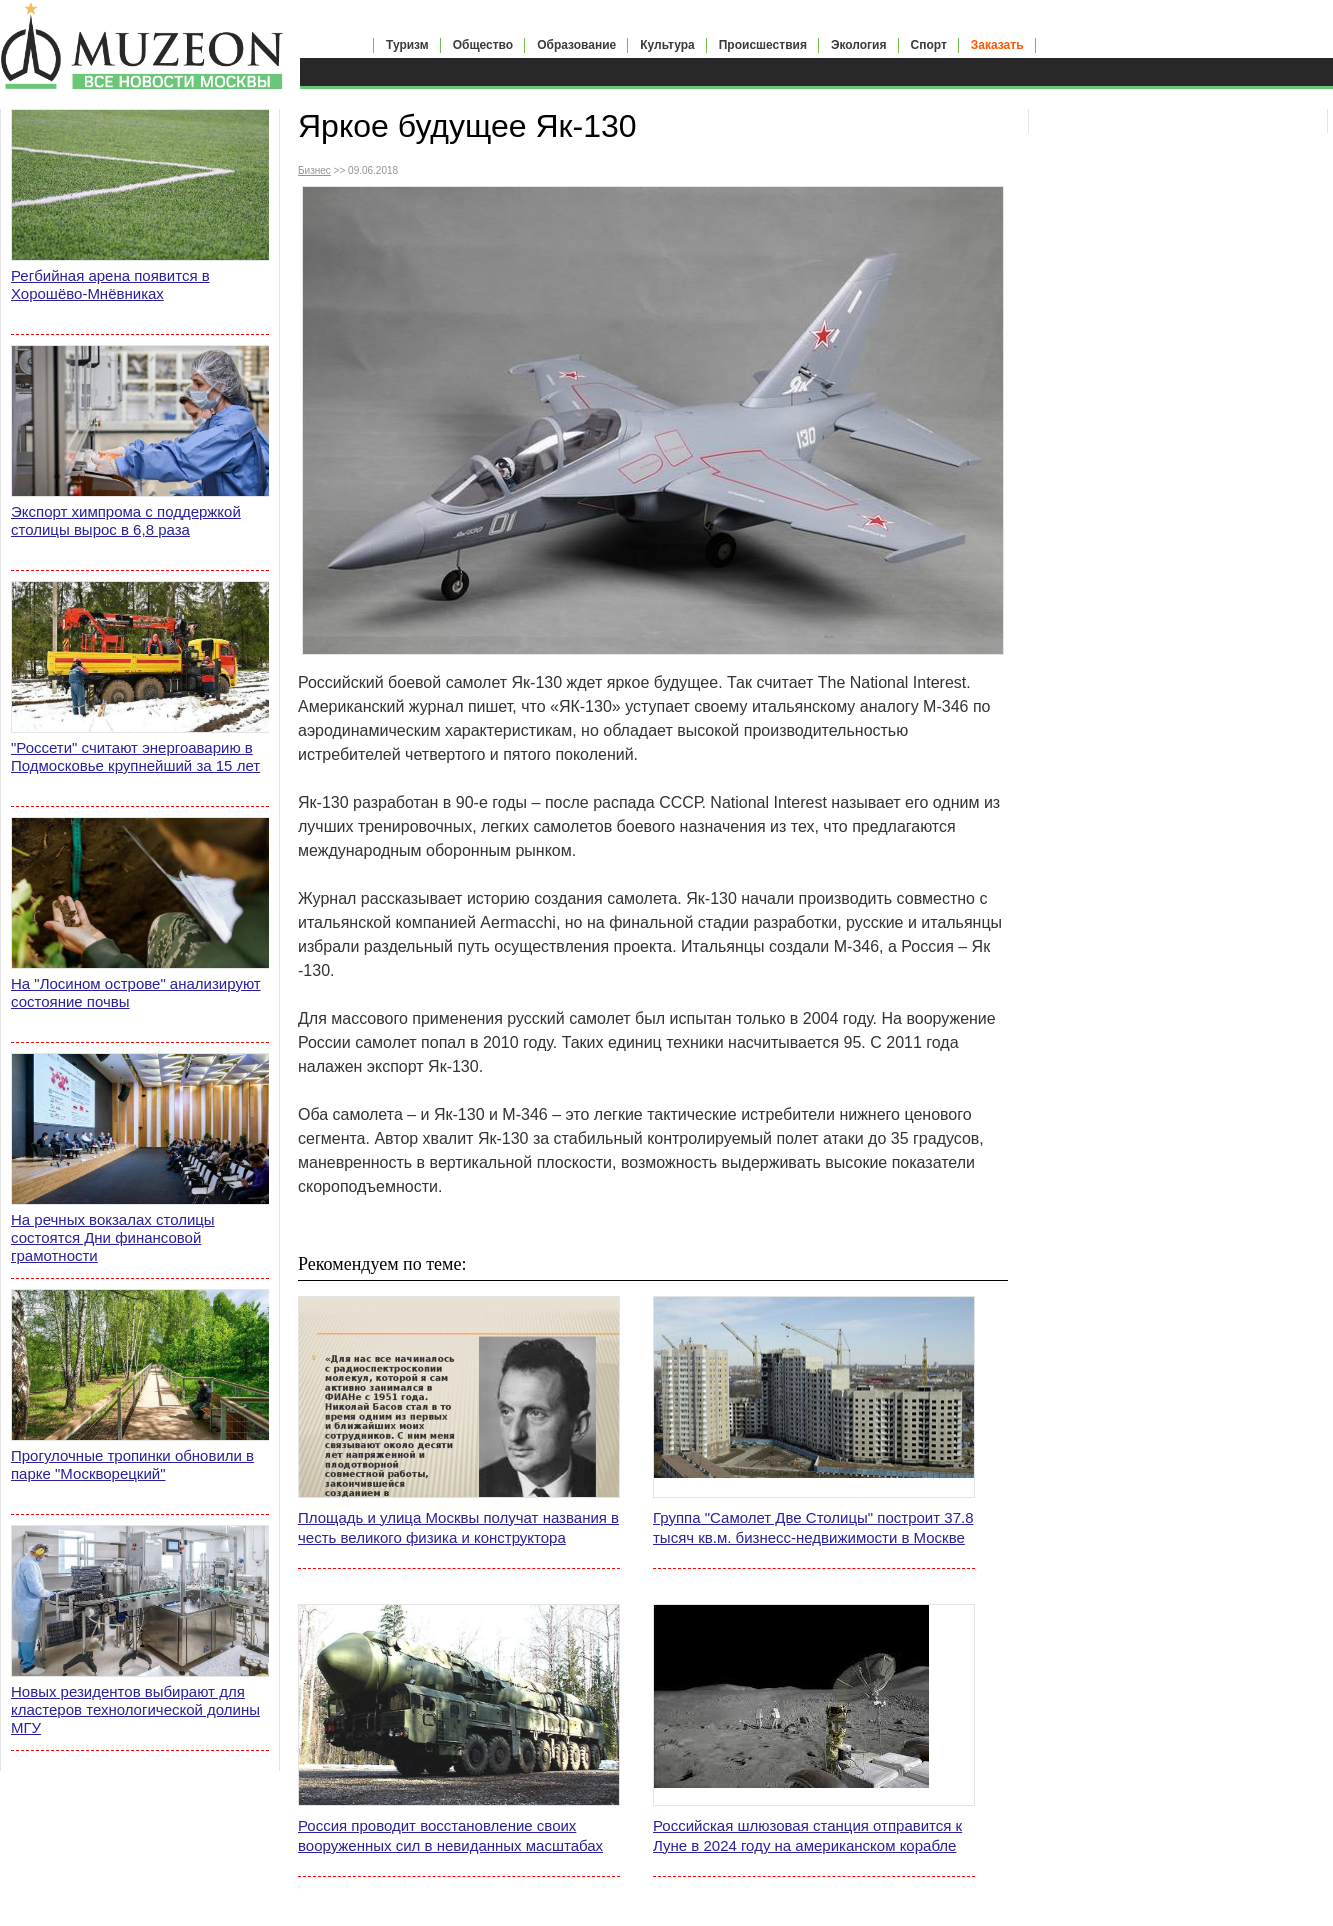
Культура (667, 45)
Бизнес (314, 170)
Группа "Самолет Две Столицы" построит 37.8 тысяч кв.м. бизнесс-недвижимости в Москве (813, 1527)
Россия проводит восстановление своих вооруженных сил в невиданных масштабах (450, 1835)
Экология (859, 45)
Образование (576, 45)
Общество (483, 45)
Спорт (929, 45)
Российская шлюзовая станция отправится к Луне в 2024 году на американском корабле (807, 1835)
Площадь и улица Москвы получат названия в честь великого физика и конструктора (458, 1527)
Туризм (407, 45)
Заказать (997, 45)
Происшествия (763, 45)
